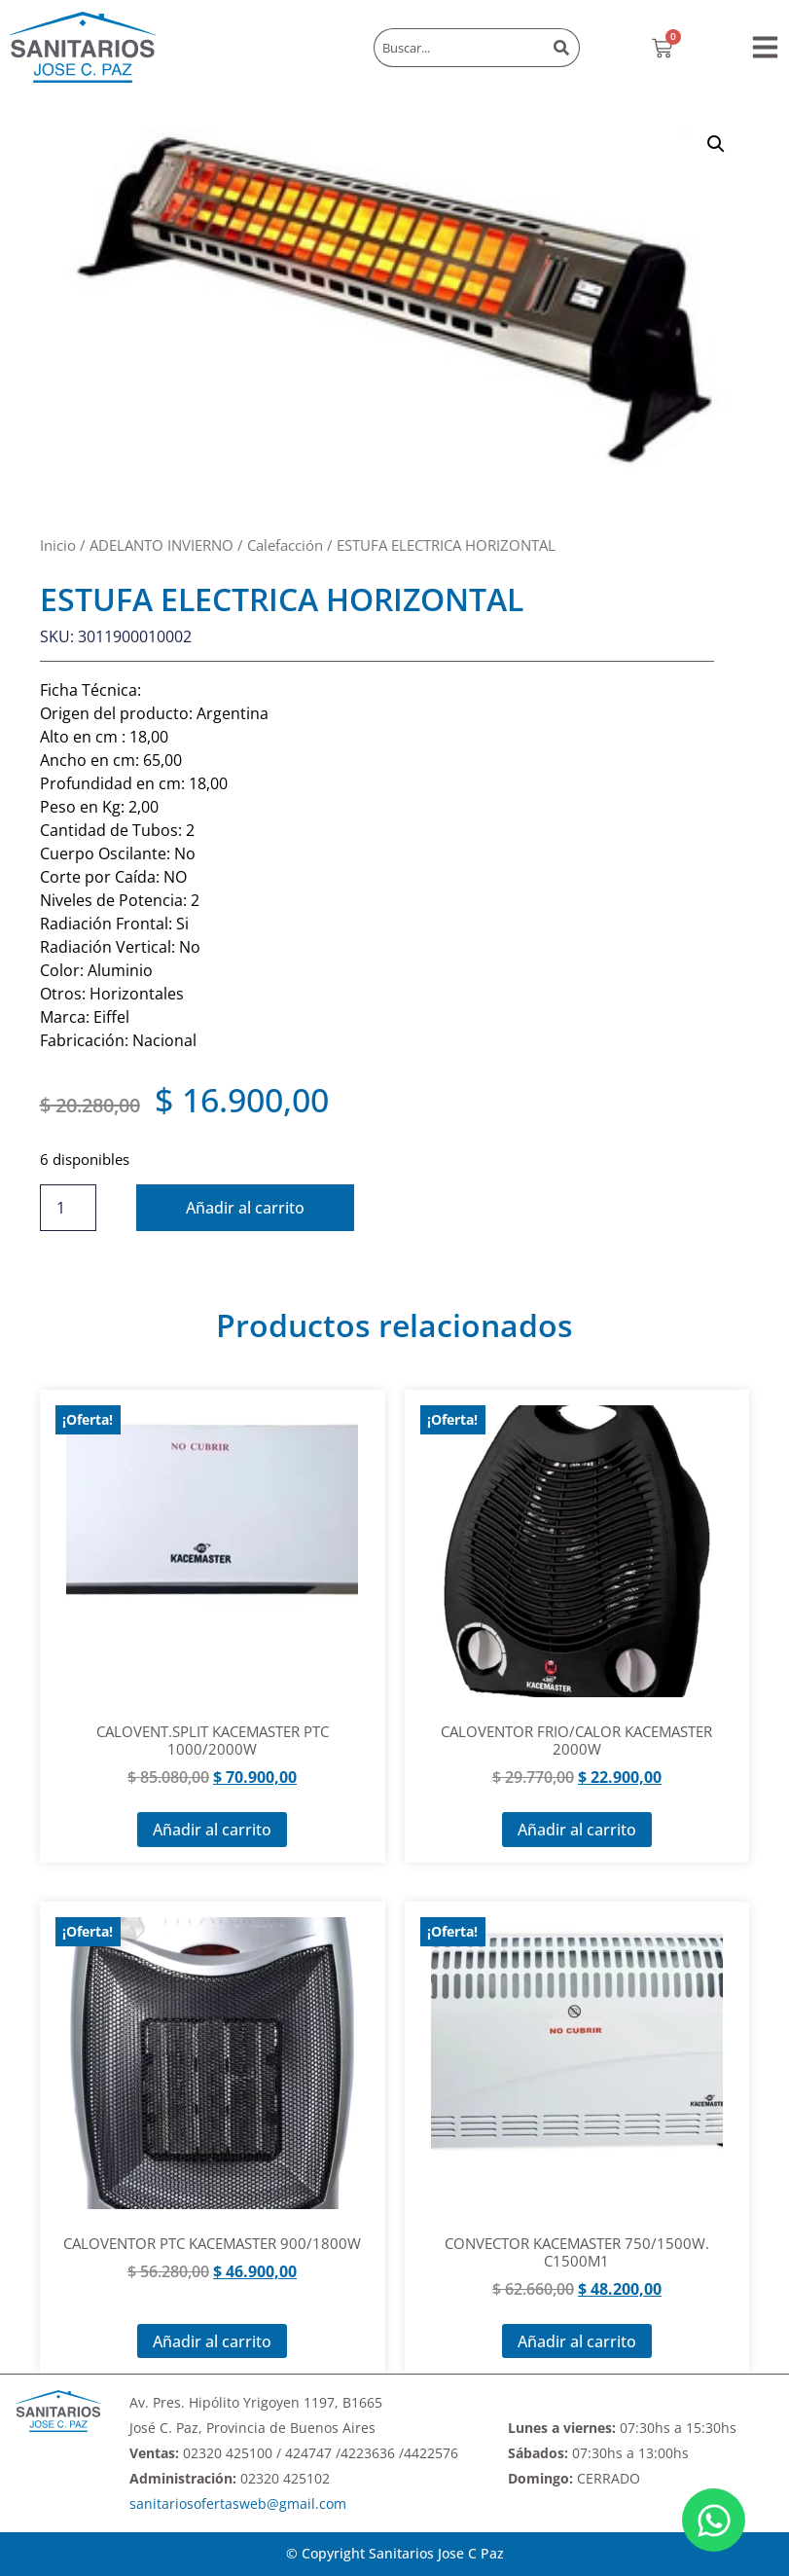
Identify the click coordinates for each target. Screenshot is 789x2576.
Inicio (58, 545)
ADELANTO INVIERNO (161, 545)
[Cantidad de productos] (68, 1207)
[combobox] (459, 47)
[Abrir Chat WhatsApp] (713, 2520)
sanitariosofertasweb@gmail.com (237, 2503)
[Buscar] (563, 47)
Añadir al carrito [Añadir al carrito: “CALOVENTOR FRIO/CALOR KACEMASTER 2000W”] (577, 1829)
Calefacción (285, 545)
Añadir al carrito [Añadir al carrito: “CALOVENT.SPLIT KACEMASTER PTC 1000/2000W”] (212, 1829)
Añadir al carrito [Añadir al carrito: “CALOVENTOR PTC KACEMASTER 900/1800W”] (212, 2341)
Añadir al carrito (246, 1207)
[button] (765, 47)
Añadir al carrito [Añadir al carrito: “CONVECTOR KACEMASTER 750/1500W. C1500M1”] (577, 2341)
